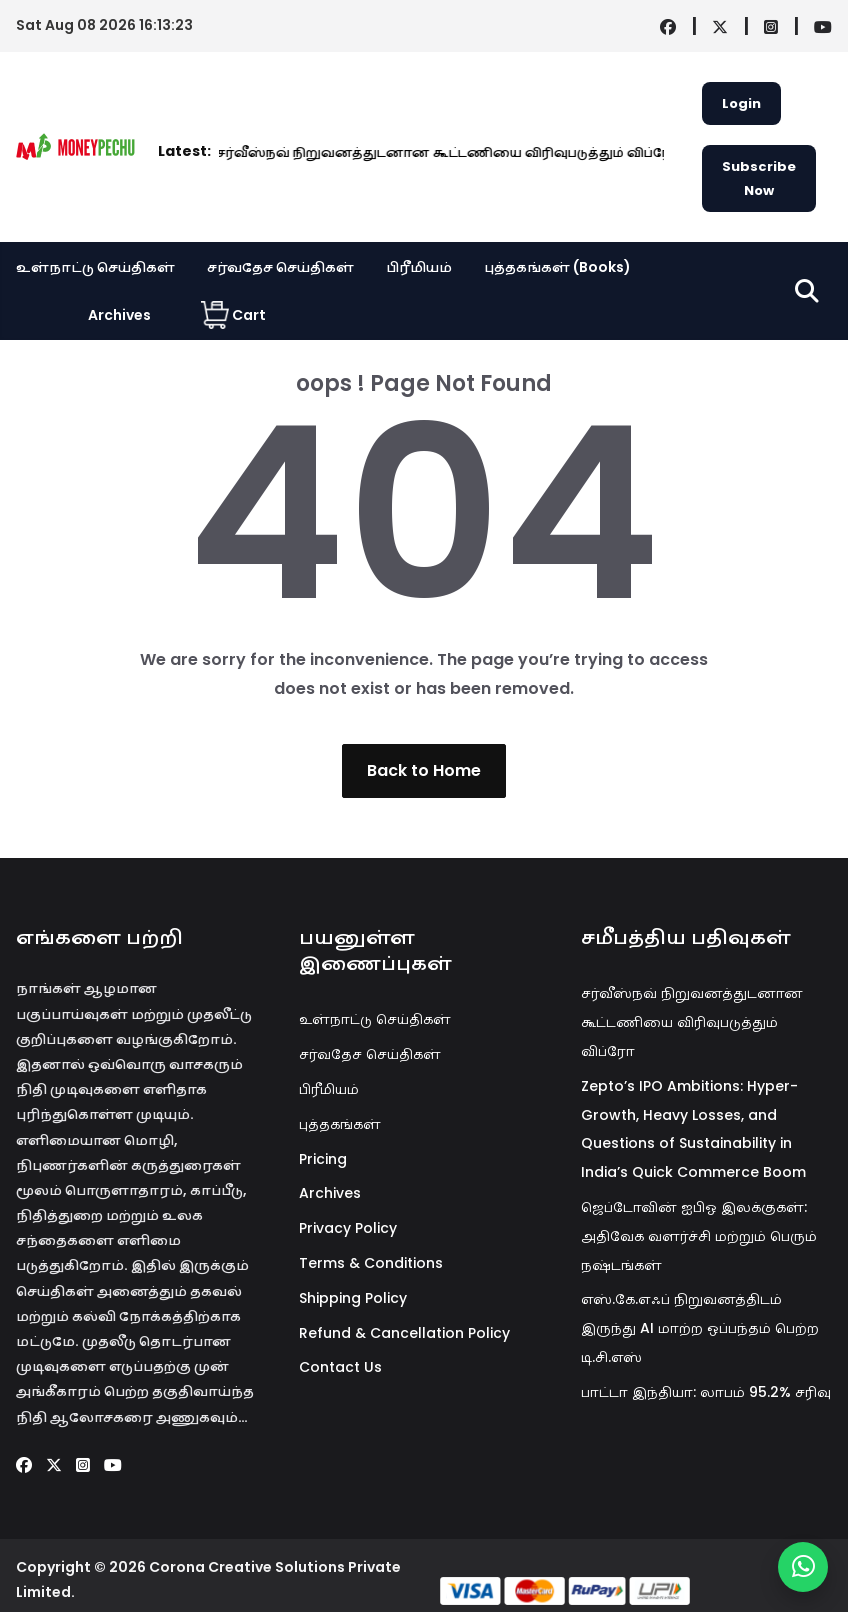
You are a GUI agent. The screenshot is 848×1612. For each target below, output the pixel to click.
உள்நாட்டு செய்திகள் (95, 267)
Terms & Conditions (371, 1263)
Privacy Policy (348, 1228)
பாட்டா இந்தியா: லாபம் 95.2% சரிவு (706, 1392)
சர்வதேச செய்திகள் (280, 267)
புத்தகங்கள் (340, 1124)
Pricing (323, 1159)
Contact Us (340, 1367)
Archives (119, 315)
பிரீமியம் (419, 267)
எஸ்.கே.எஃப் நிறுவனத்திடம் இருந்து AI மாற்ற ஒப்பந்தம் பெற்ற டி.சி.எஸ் (700, 1328)
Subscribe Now (759, 178)
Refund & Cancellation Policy (404, 1333)
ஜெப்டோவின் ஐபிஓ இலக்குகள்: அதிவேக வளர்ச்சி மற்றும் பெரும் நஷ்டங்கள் (699, 1236)
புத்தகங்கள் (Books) (557, 267)
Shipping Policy (353, 1298)
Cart (233, 315)
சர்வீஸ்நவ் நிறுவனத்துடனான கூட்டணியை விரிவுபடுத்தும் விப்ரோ (308, 152)
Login (741, 103)
